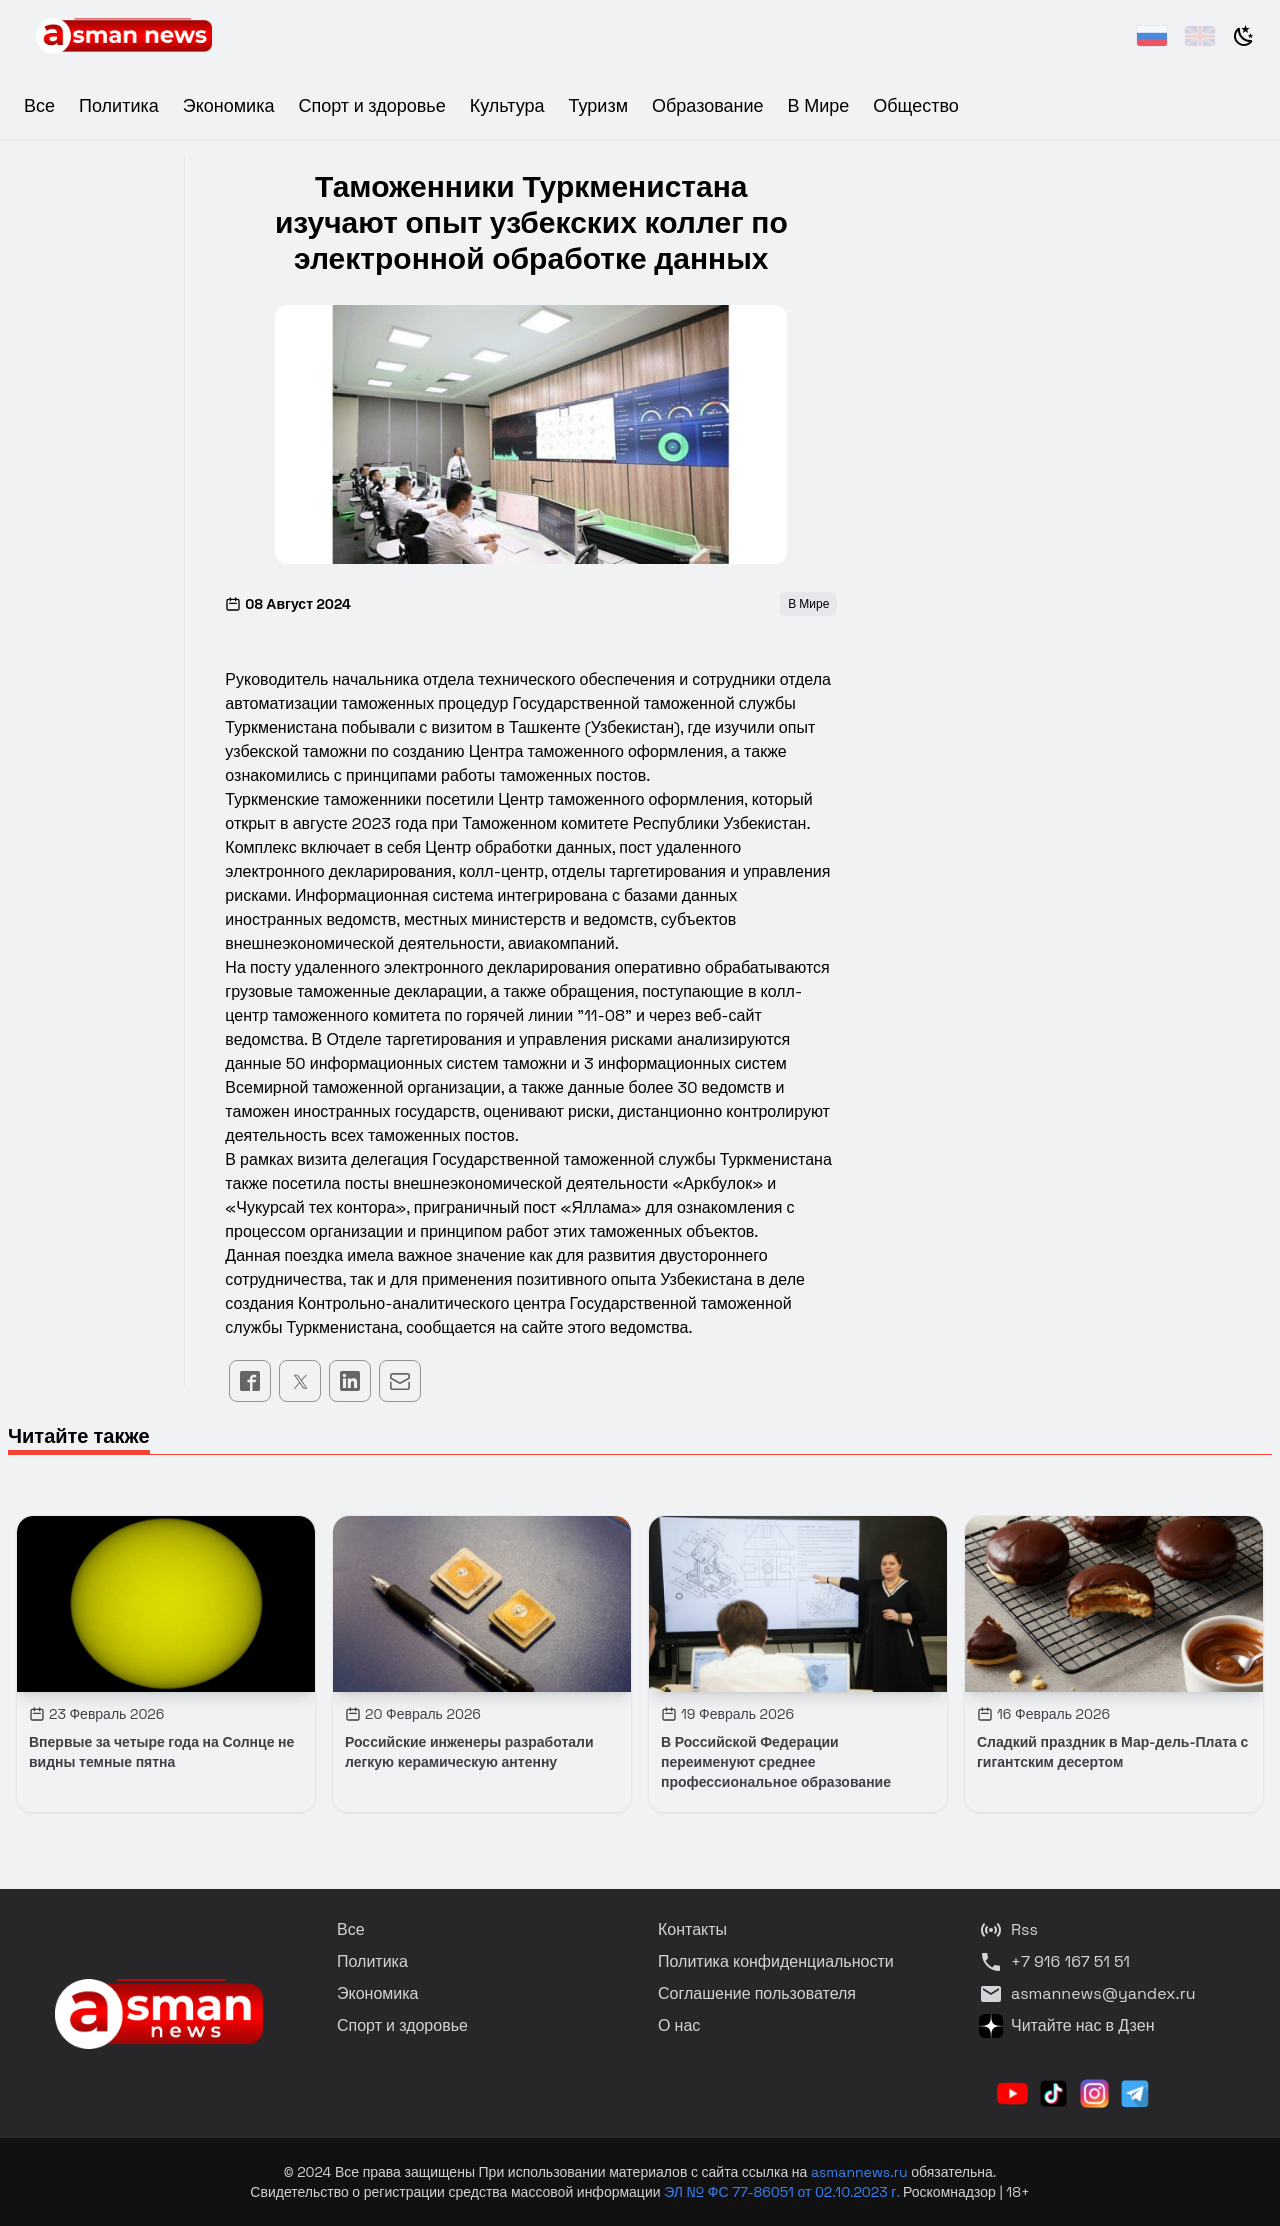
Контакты (692, 1929)
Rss (1008, 1930)
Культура (507, 105)
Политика (119, 105)
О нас (679, 2025)
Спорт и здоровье (371, 105)
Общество (916, 105)
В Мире (819, 105)
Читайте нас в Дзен (1066, 2026)
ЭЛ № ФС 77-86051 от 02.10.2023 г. (783, 2192)
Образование (708, 105)
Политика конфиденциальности (776, 1961)
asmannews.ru (859, 2172)
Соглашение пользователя (757, 1993)
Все (39, 105)
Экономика (229, 105)
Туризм (598, 105)
